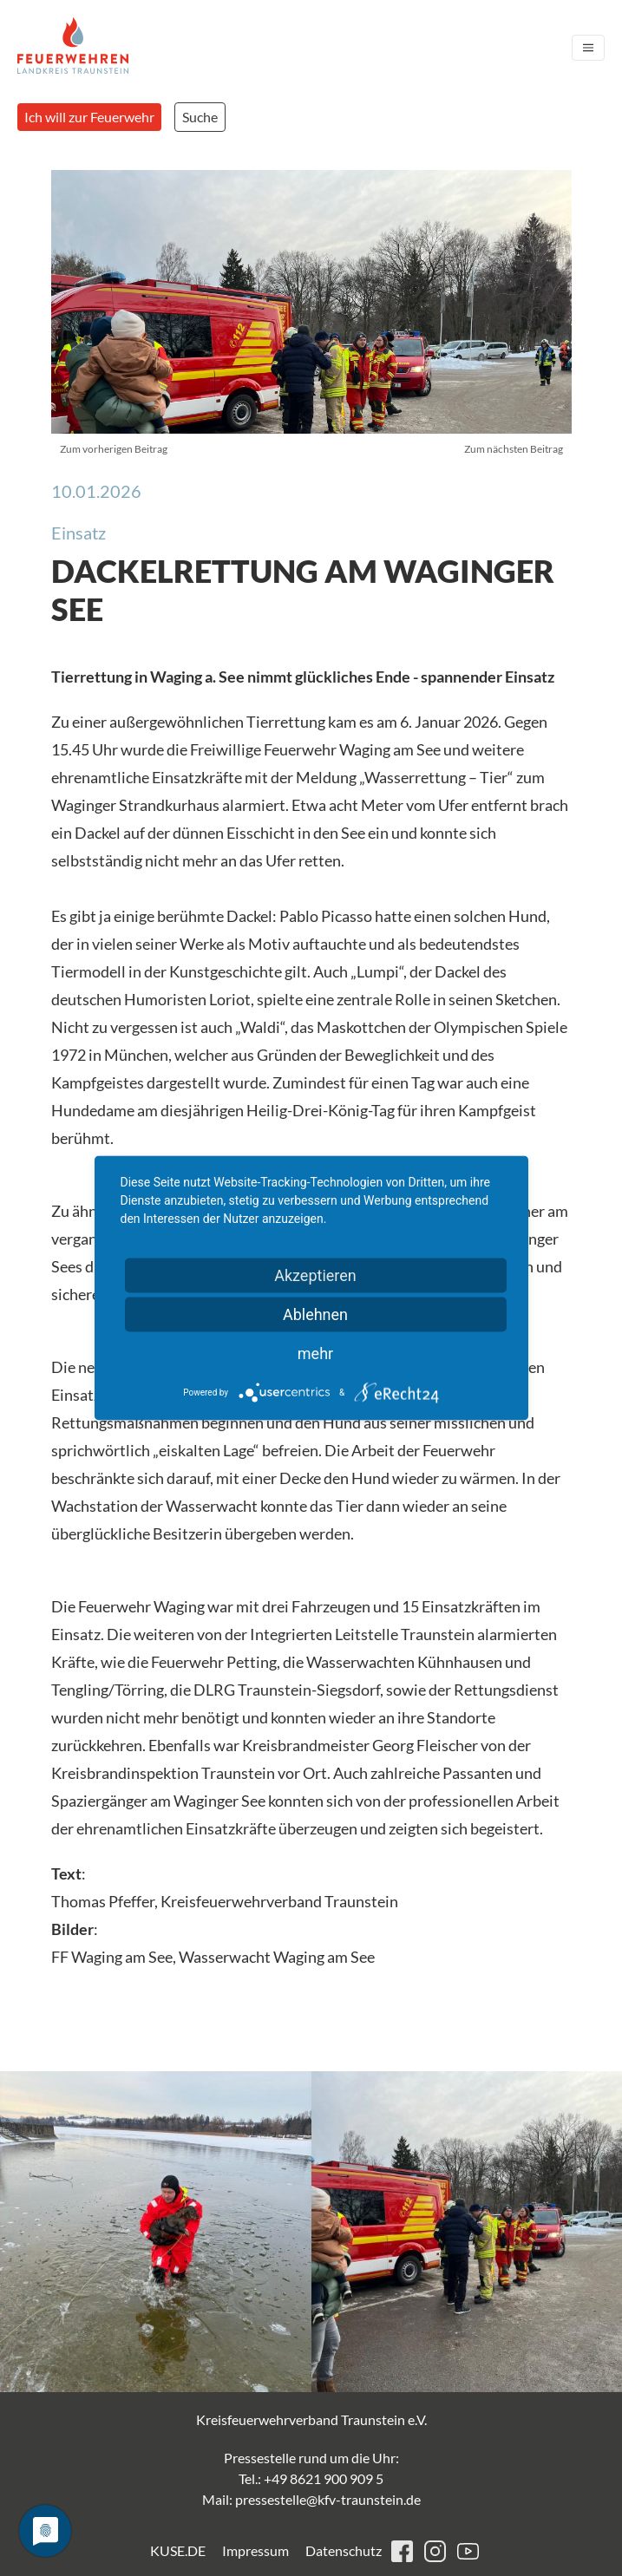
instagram (435, 2551)
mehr (315, 1353)
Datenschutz (343, 2550)
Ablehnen (315, 1314)
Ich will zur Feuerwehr (89, 116)
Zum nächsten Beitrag (513, 448)
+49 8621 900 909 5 (323, 2478)
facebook (402, 2551)
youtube (468, 2551)
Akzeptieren (315, 1275)
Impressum (255, 2550)
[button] (155, 2231)
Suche (200, 116)
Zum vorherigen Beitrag (113, 448)
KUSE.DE (178, 2550)
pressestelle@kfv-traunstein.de (328, 2499)
